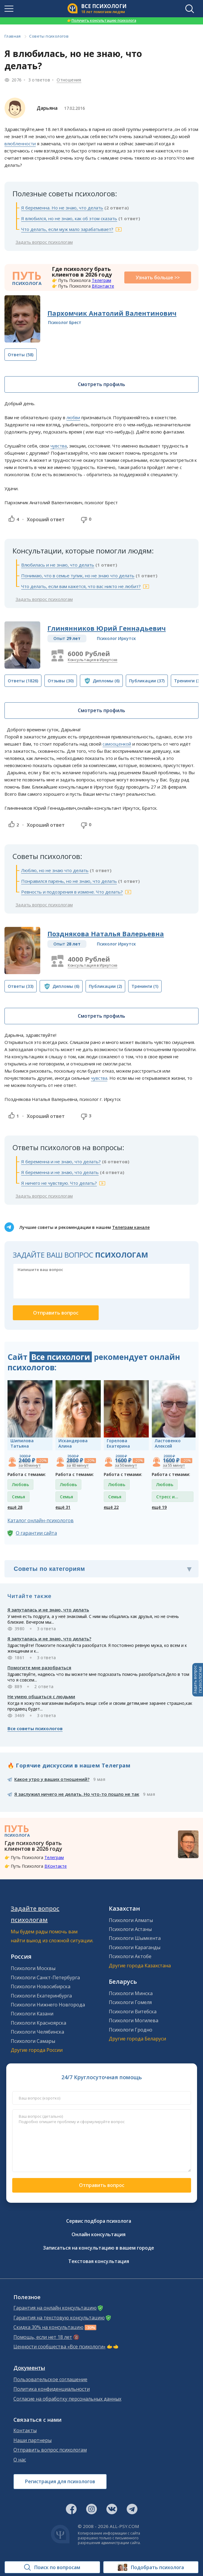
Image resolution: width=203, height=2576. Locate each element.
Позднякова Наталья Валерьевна (105, 933)
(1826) (23, 681)
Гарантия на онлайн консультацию (55, 2308)
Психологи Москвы (33, 1968)
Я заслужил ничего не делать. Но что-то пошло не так (76, 1794)
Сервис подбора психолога (98, 2221)
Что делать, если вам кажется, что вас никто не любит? (81, 586)
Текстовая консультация (98, 2261)
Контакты (25, 2430)
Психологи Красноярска (38, 2023)
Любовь (20, 1484)
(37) (147, 681)
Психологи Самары (33, 2041)
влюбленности (20, 143)
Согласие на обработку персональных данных (67, 2399)
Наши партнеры (32, 2440)
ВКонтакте (103, 286)
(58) (20, 354)
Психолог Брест (64, 322)
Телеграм (101, 280)
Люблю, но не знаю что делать (55, 870)
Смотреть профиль (101, 384)
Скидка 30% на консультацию (48, 2327)
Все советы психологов (35, 1728)
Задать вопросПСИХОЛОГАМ (197, 1679)
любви (73, 417)
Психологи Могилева (133, 2020)
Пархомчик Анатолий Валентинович (111, 312)
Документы (29, 2367)
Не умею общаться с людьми (41, 1696)
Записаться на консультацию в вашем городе (98, 2248)
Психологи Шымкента (135, 1938)
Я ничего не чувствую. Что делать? (59, 1183)
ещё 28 (14, 1507)
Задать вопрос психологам (44, 242)
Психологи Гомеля (130, 2002)
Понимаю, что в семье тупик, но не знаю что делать (77, 576)
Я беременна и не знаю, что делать (60, 1172)
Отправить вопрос (101, 2185)
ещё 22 (111, 1507)
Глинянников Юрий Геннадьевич (106, 628)
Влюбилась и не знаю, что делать (57, 565)
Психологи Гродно (130, 2029)
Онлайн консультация (98, 2234)
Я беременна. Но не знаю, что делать (62, 208)
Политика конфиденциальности (51, 2389)
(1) (144, 986)
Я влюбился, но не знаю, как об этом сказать (69, 218)
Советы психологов (49, 36)
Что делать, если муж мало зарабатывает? (67, 229)
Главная (12, 36)
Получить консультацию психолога (101, 20)
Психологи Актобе (130, 1956)
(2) (105, 986)
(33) (20, 986)
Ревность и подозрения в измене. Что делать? (72, 892)
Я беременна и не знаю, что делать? (61, 1161)
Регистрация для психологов (60, 2481)
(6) (106, 681)
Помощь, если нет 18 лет (42, 2337)
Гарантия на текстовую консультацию (59, 2318)
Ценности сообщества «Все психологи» (59, 2347)
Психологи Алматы (131, 1920)
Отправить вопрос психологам (50, 2450)
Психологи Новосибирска (40, 1986)
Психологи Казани (32, 2013)
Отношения (69, 80)
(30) (61, 681)
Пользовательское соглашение (50, 2379)
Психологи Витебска (132, 2011)
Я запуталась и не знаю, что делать (48, 1610)
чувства (58, 446)
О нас (19, 2460)
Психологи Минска (131, 1993)
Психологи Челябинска (37, 2032)
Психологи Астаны (130, 1929)
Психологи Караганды (134, 1947)
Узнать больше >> (158, 277)
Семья (18, 1497)
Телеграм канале (131, 1227)
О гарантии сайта (36, 1533)
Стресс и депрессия (167, 1498)
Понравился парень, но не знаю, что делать (69, 881)
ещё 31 (62, 1507)
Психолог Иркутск (116, 638)
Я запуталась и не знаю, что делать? (49, 1639)
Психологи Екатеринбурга (41, 1995)
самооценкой (117, 744)
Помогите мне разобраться (39, 1667)
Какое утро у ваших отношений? (51, 1779)
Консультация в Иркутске (92, 659)
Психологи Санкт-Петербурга (45, 1977)
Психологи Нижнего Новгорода (48, 2004)
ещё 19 (159, 1507)
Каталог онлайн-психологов (40, 1520)
